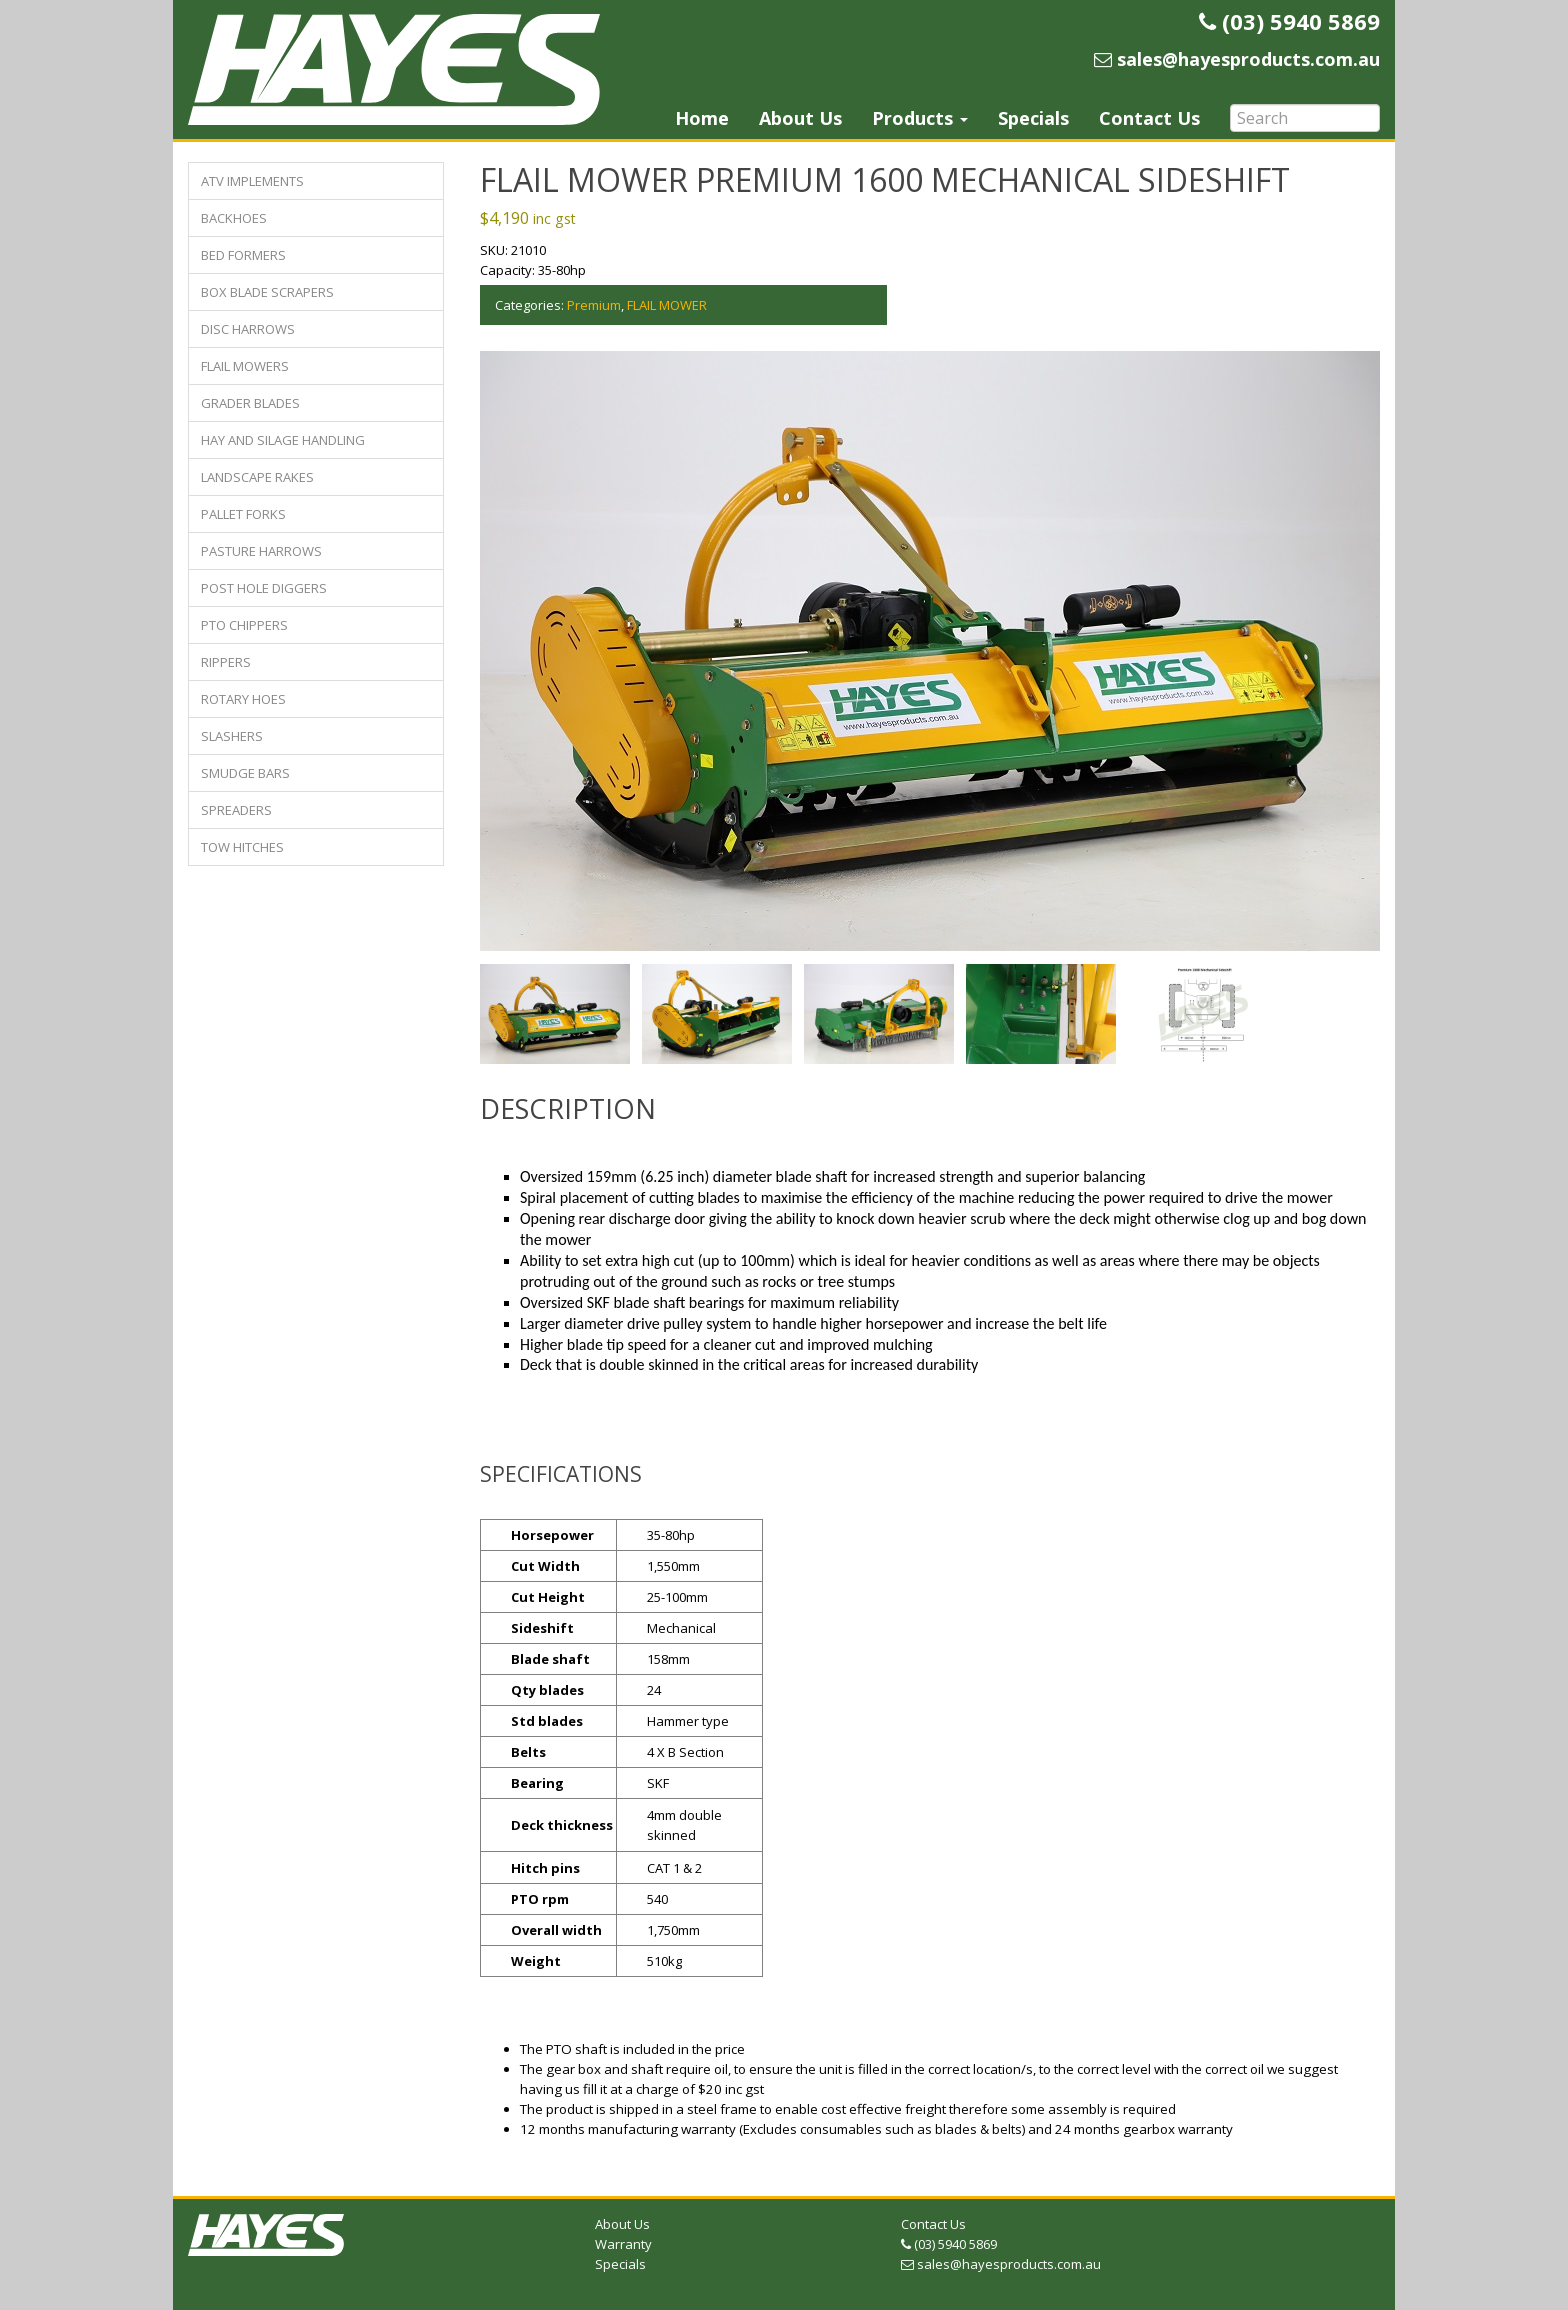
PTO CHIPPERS (244, 625)
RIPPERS (226, 662)
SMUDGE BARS (245, 773)
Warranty (623, 2239)
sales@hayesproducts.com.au (1001, 2259)
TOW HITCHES (242, 847)
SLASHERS (232, 736)
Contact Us (1149, 118)
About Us (800, 118)
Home (702, 118)
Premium (594, 305)
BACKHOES (234, 218)
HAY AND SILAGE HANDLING (283, 440)
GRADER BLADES (250, 403)
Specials (1033, 118)
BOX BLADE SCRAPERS (267, 292)
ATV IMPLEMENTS (252, 181)
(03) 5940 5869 (949, 2239)
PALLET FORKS (243, 514)
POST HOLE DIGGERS (264, 588)
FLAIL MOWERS (245, 366)
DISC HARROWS (248, 329)
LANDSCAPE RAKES (257, 477)
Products (920, 118)
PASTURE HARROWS (261, 551)
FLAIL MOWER (667, 305)
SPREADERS (236, 810)
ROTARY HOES (243, 699)
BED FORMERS (243, 255)
